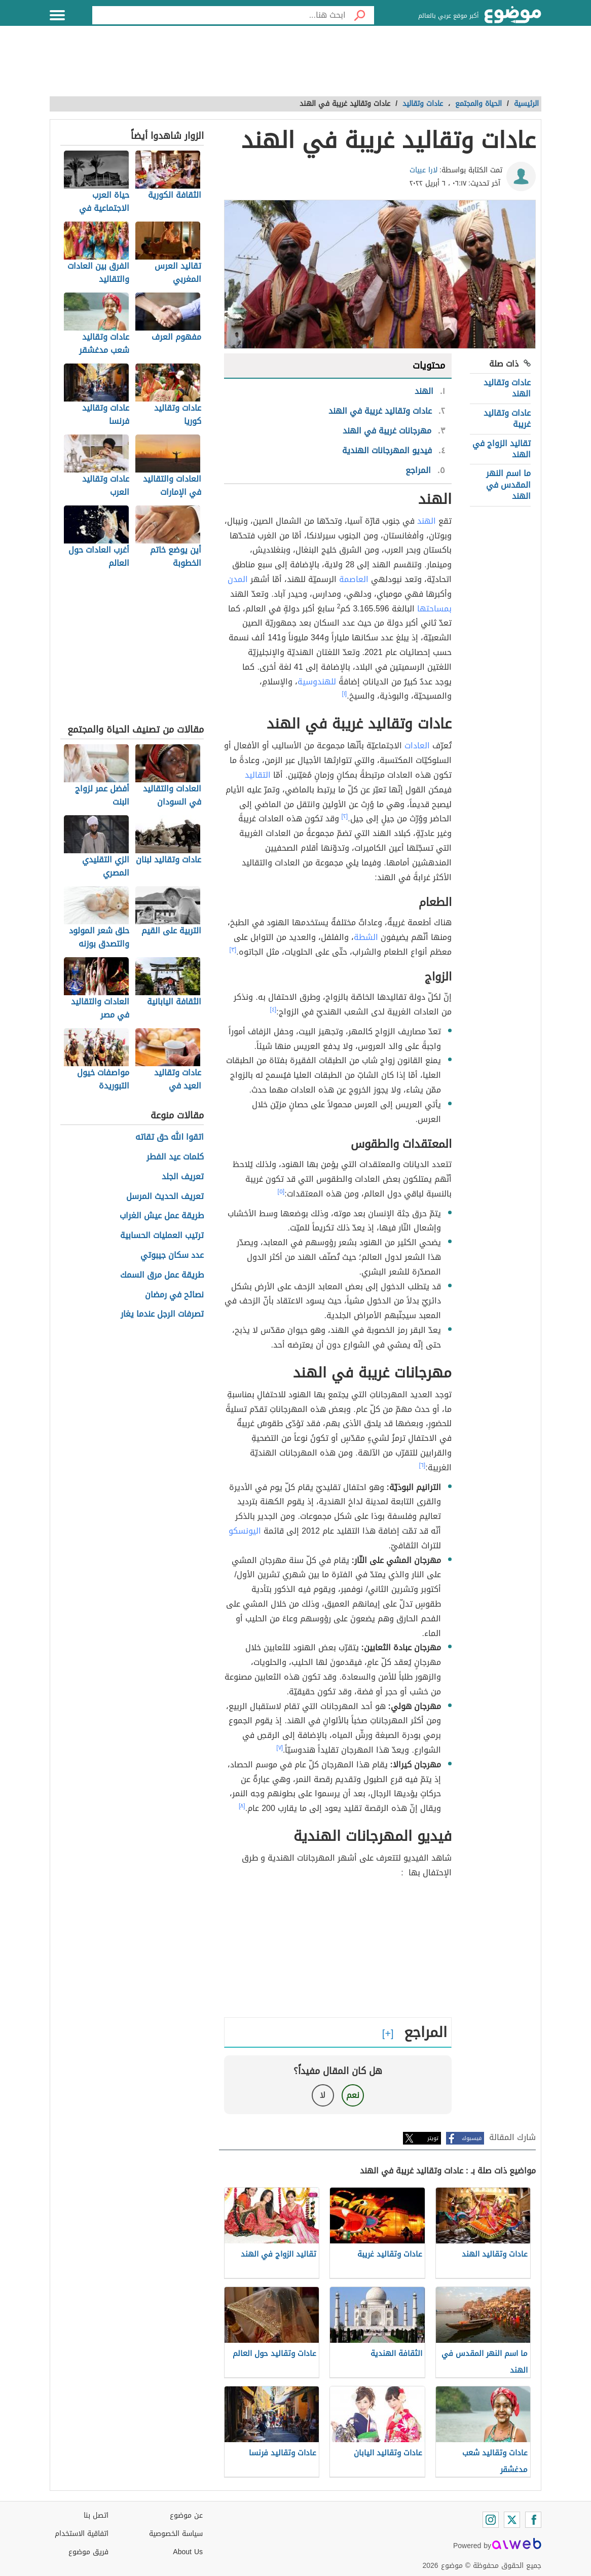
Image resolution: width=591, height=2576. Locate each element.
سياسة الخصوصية (176, 2534)
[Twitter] (512, 2520)
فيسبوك (472, 2138)
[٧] (279, 1747)
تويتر (432, 2138)
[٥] (281, 1191)
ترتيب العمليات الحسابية (162, 1235)
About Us (188, 2552)
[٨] (242, 1805)
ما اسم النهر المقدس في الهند (508, 484)
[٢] (345, 816)
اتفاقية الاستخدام (81, 2534)
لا (322, 2095)
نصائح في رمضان (174, 1295)
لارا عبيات (423, 170)
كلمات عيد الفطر (175, 1157)
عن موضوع (186, 2515)
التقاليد (258, 775)
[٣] (233, 949)
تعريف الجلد (183, 1177)
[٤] (273, 1009)
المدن (238, 579)
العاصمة (353, 579)
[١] (344, 693)
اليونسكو (245, 1531)
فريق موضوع (88, 2552)
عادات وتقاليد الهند (507, 388)
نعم (352, 2095)
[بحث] (360, 15)
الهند (426, 521)
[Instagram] (491, 2520)
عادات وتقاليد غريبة (507, 418)
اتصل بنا (96, 2515)
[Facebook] (533, 2520)
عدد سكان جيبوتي (172, 1255)
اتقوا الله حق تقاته (169, 1137)
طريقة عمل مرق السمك (162, 1275)
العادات (417, 745)
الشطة (366, 937)
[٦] (422, 1465)
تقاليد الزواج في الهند (501, 449)
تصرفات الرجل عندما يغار (162, 1314)
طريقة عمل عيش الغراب (162, 1216)
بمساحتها (434, 608)
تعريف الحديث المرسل (165, 1196)
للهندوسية (317, 682)
